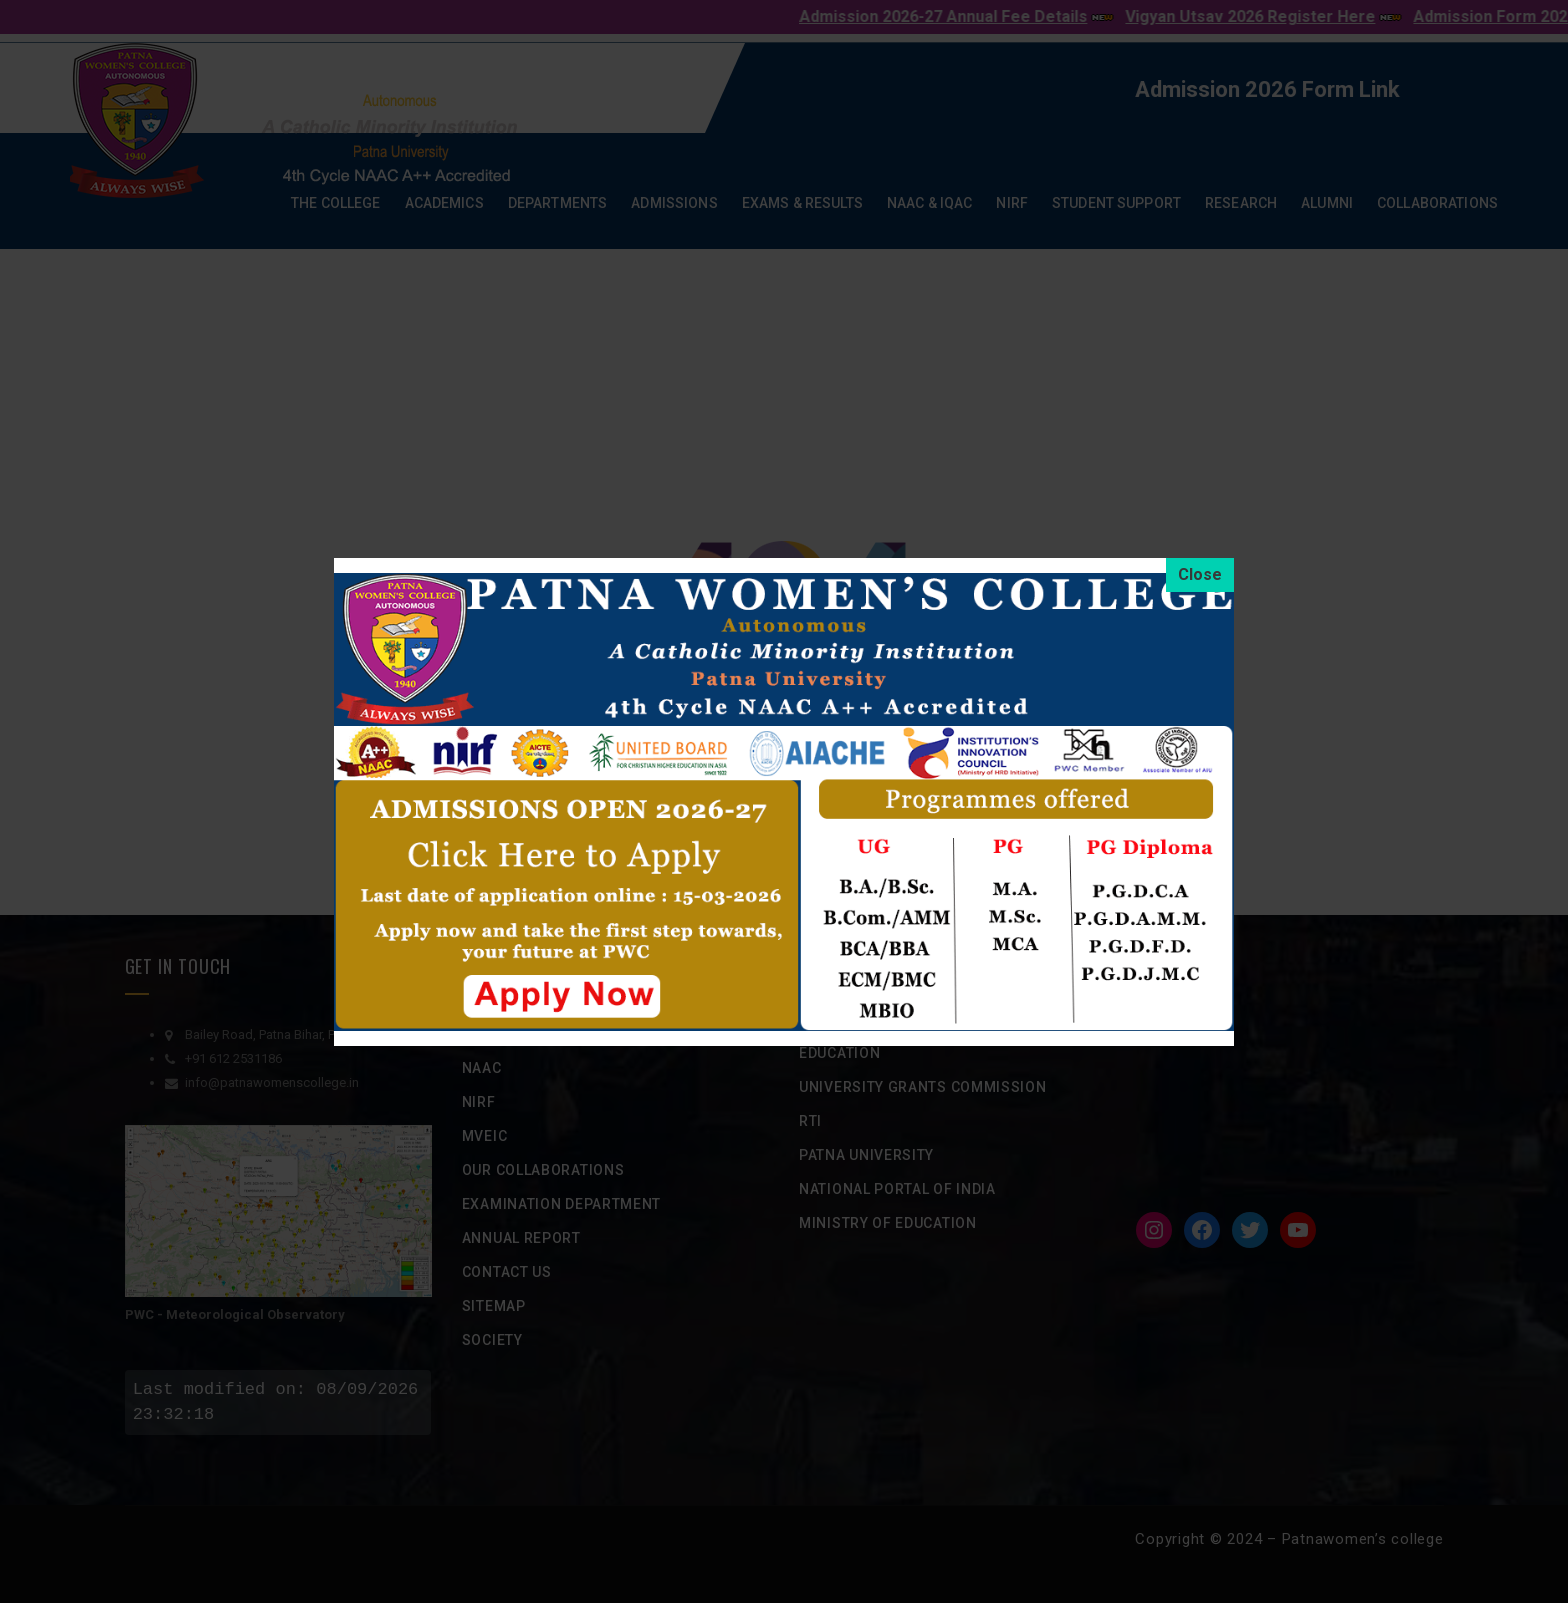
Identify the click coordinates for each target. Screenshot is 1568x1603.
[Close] (1200, 575)
